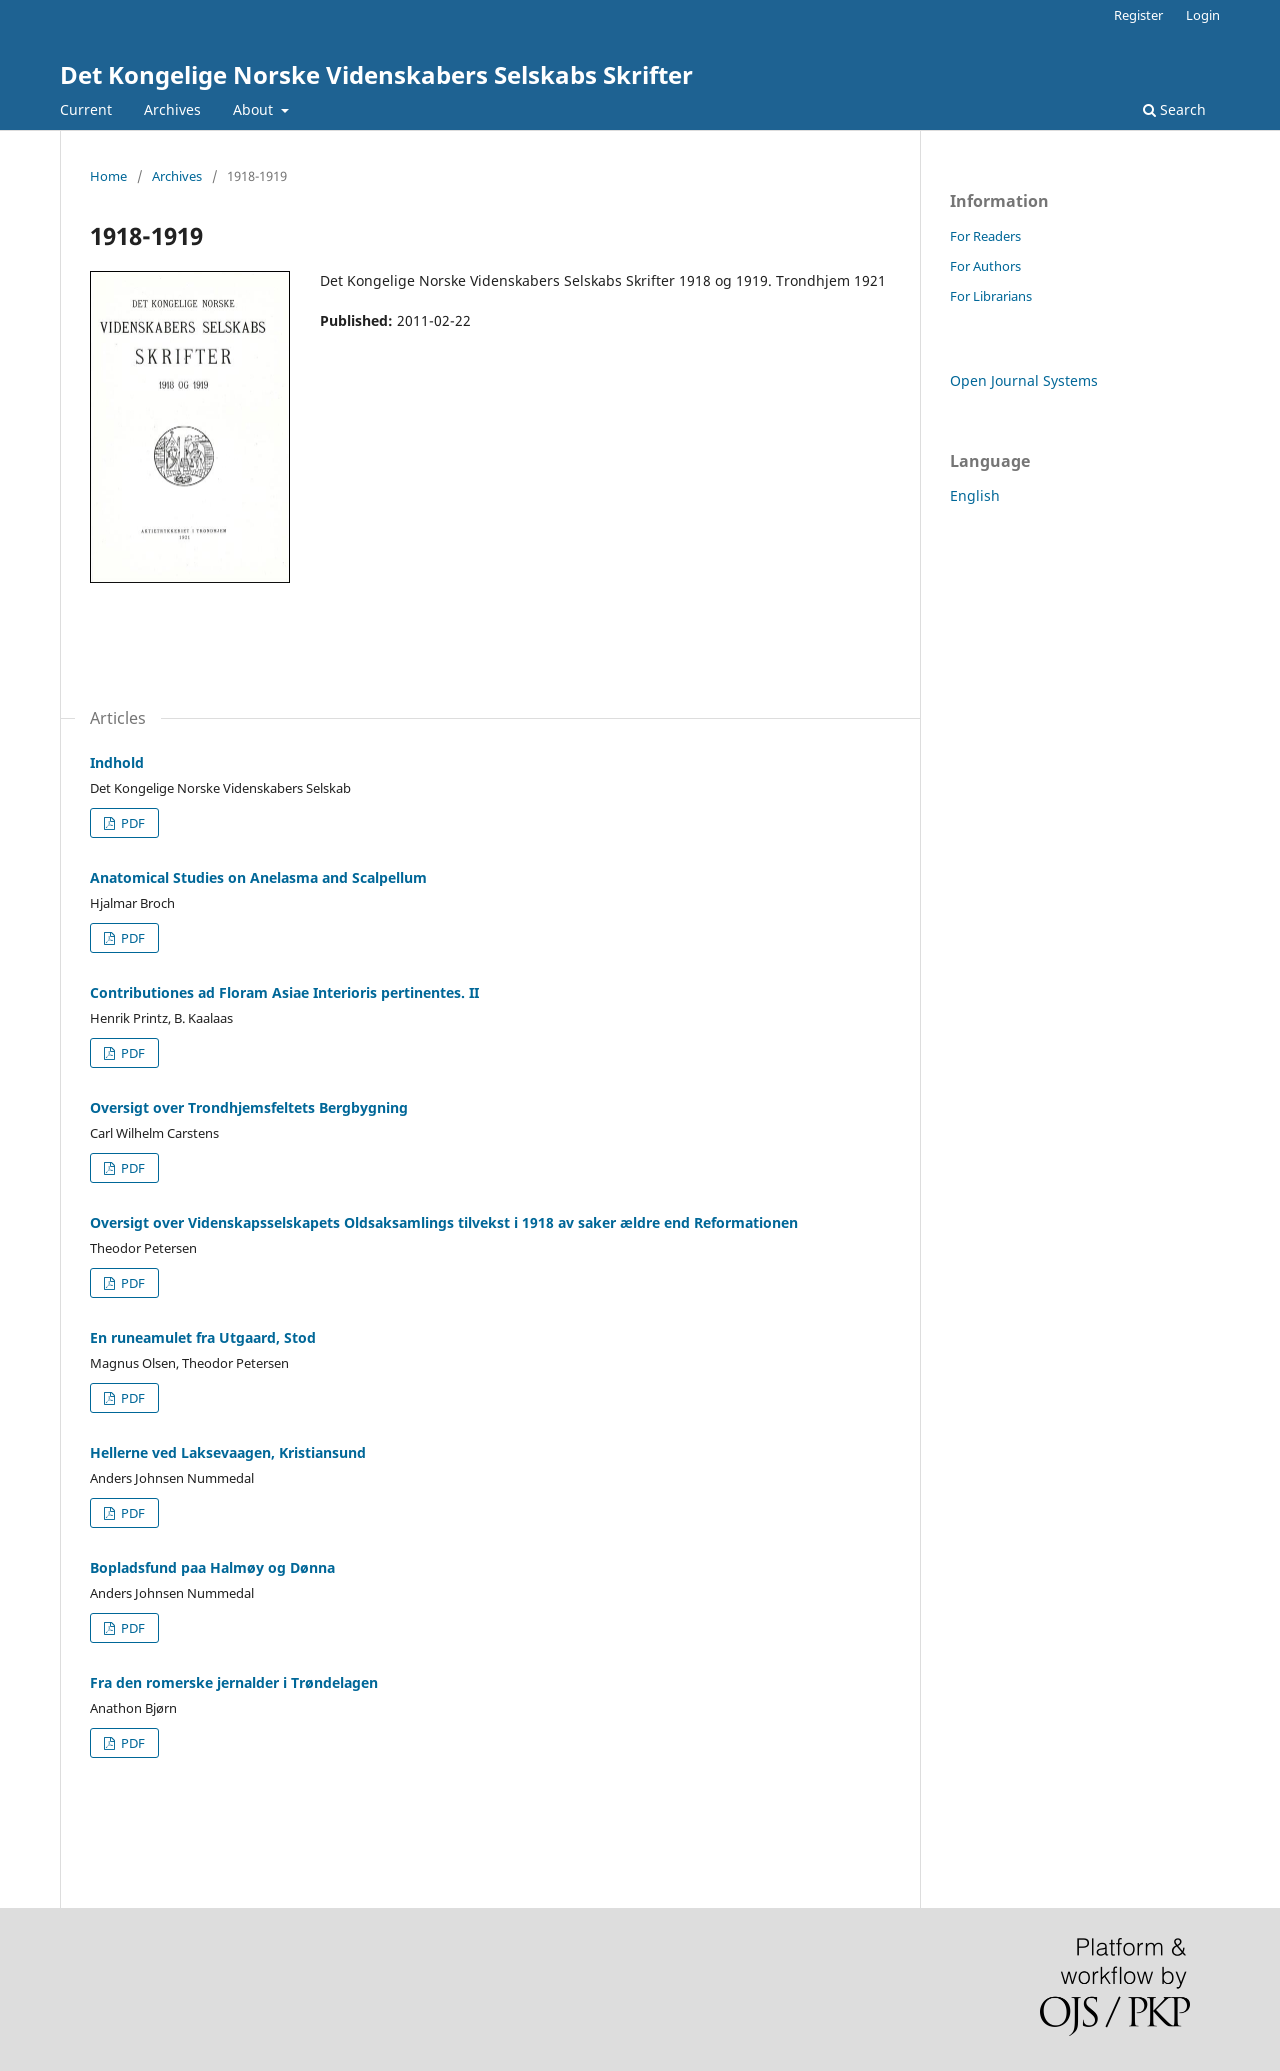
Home (108, 176)
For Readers (985, 236)
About (255, 109)
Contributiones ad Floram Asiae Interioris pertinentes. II (284, 992)
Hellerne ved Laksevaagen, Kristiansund (228, 1452)
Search (1174, 109)
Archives (172, 109)
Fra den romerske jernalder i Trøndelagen (234, 1682)
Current (86, 109)
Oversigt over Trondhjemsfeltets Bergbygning (249, 1107)
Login (1203, 15)
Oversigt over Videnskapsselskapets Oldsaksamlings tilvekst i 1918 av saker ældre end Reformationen (444, 1222)
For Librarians (991, 296)
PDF (131, 823)
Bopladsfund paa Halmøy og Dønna (212, 1567)
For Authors (985, 266)
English (975, 495)
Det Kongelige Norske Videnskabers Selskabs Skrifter (376, 74)
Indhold (117, 762)
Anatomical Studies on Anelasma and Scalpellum (258, 877)
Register (1138, 15)
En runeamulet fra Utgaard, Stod (203, 1337)
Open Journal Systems (1024, 380)
